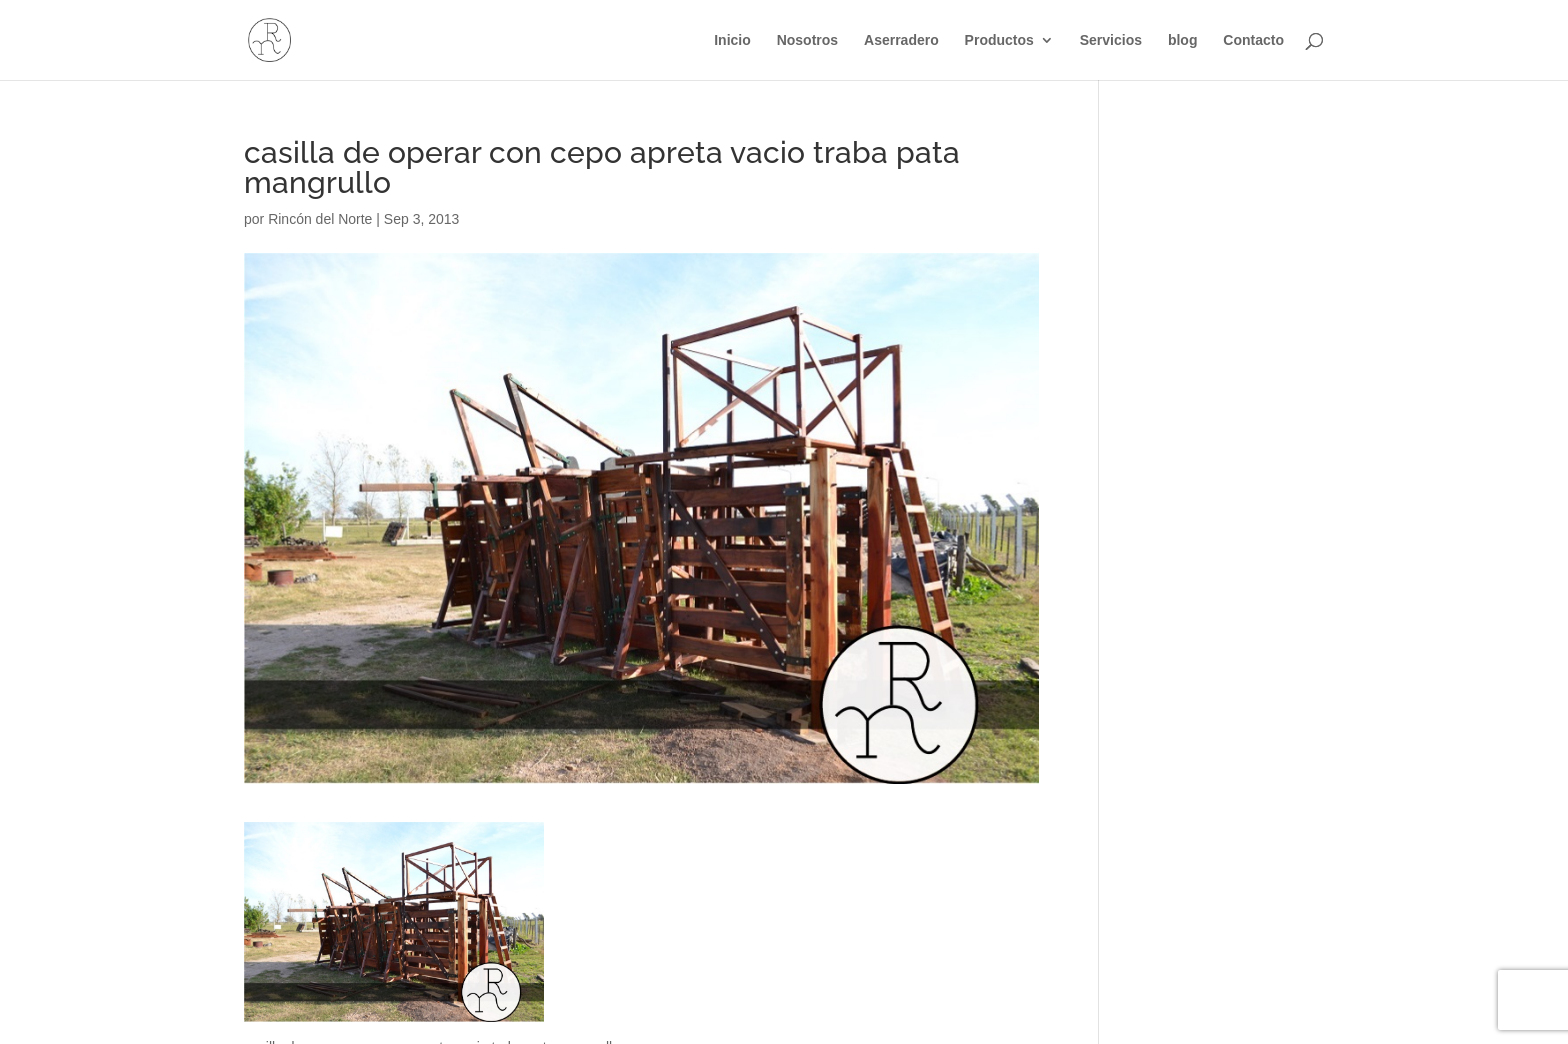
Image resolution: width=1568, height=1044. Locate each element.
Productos (999, 40)
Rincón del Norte (320, 219)
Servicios (1111, 40)
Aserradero (901, 40)
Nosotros (807, 40)
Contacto (1253, 40)
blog (1183, 40)
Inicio (732, 40)
